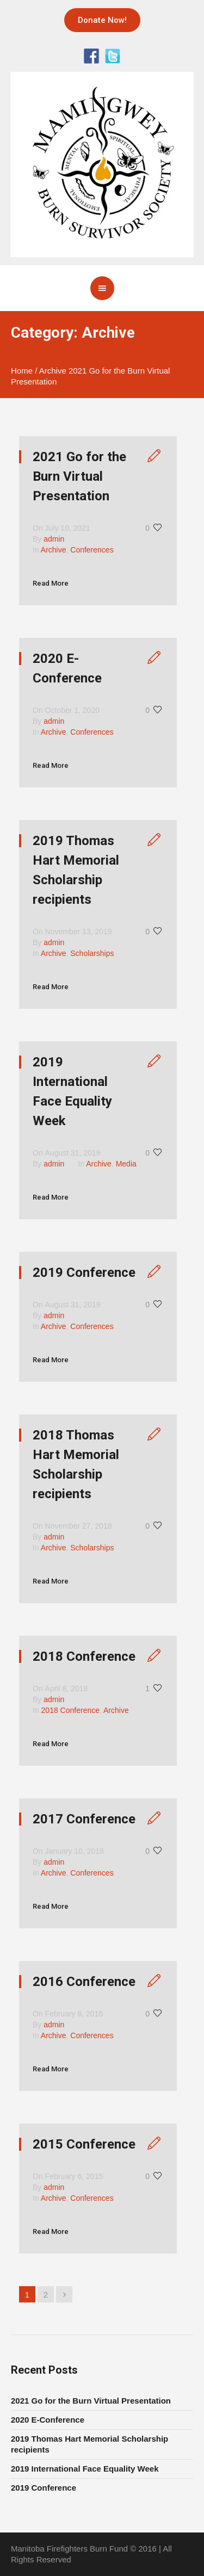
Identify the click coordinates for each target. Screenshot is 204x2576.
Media (126, 1163)
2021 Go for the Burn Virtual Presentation (79, 476)
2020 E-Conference (47, 2419)
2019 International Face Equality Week (85, 2468)
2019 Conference (84, 1272)
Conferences (91, 549)
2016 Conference (84, 1981)
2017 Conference (84, 1819)
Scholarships (92, 953)
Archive (52, 370)
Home (22, 370)
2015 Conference (84, 2144)
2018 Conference (84, 1656)
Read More (51, 583)
